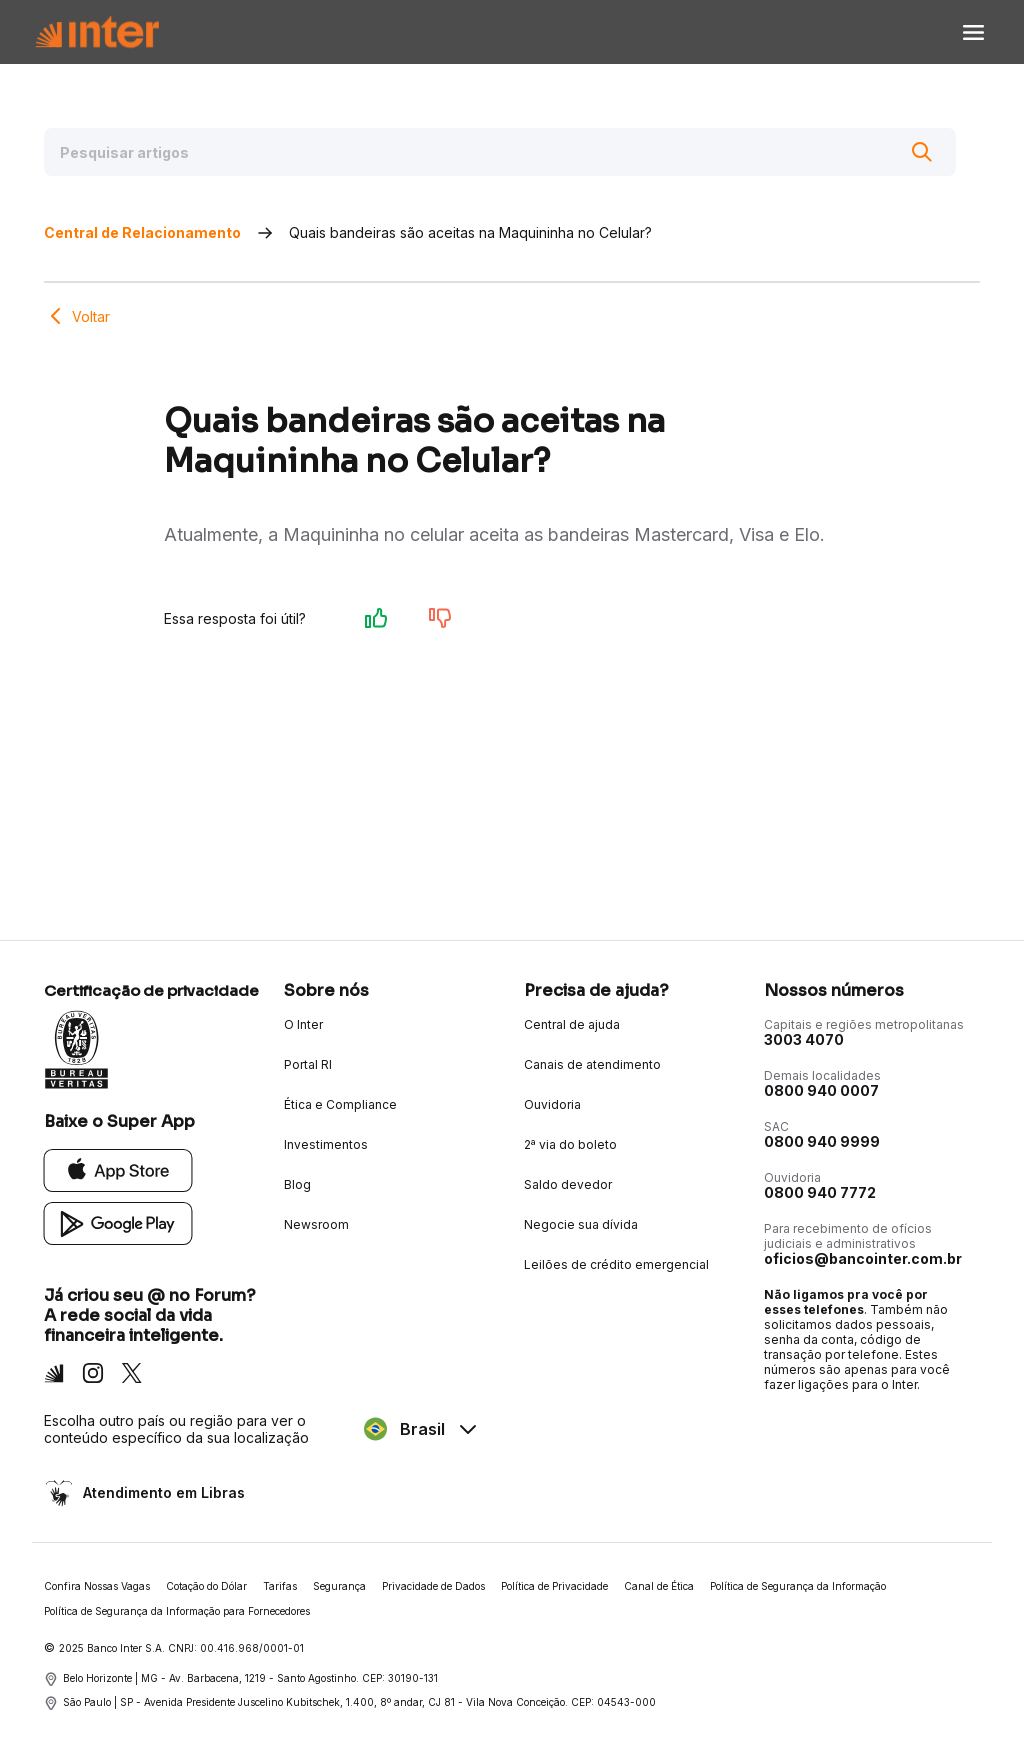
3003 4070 (804, 1039)
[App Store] (118, 1169)
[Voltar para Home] (97, 32)
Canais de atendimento (592, 1064)
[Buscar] (922, 152)
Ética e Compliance (340, 1104)
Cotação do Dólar (206, 1586)
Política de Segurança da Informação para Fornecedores (177, 1611)
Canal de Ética (659, 1586)
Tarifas (280, 1586)
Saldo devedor (568, 1184)
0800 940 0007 (821, 1090)
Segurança (339, 1586)
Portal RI (308, 1064)
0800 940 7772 (820, 1192)
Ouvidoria (552, 1104)
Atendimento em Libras (162, 1492)
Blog (297, 1184)
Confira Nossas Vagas (97, 1586)
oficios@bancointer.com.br (863, 1258)
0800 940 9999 (822, 1141)
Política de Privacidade (554, 1586)
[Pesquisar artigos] (500, 152)
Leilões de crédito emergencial (616, 1264)
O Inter (303, 1024)
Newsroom (316, 1224)
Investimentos (326, 1144)
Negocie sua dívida (581, 1224)
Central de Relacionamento (142, 232)
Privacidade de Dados (433, 1586)
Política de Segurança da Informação (798, 1586)
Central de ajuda (572, 1024)
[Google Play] (118, 1222)
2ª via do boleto (570, 1144)
